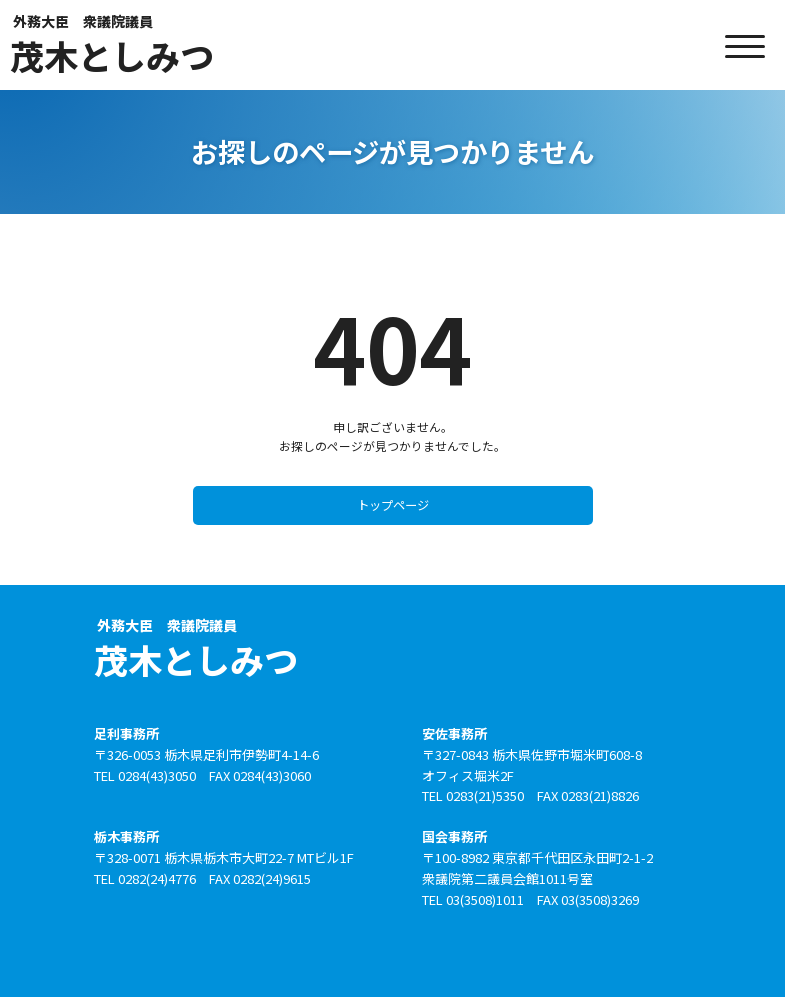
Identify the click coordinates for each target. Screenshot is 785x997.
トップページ (393, 503)
